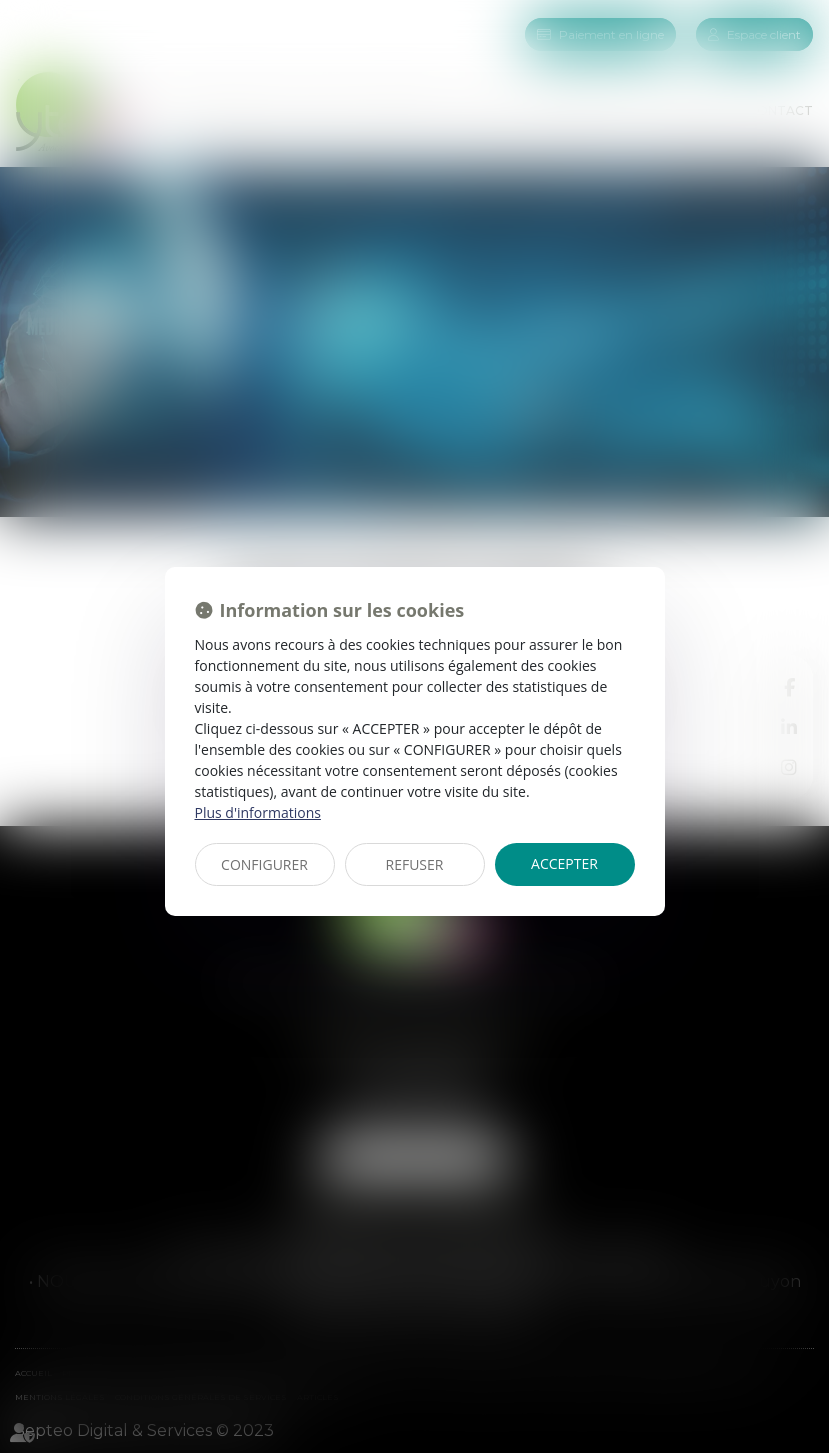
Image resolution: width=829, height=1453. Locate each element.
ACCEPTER (564, 863)
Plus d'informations (258, 812)
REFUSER (415, 864)
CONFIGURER (264, 864)
